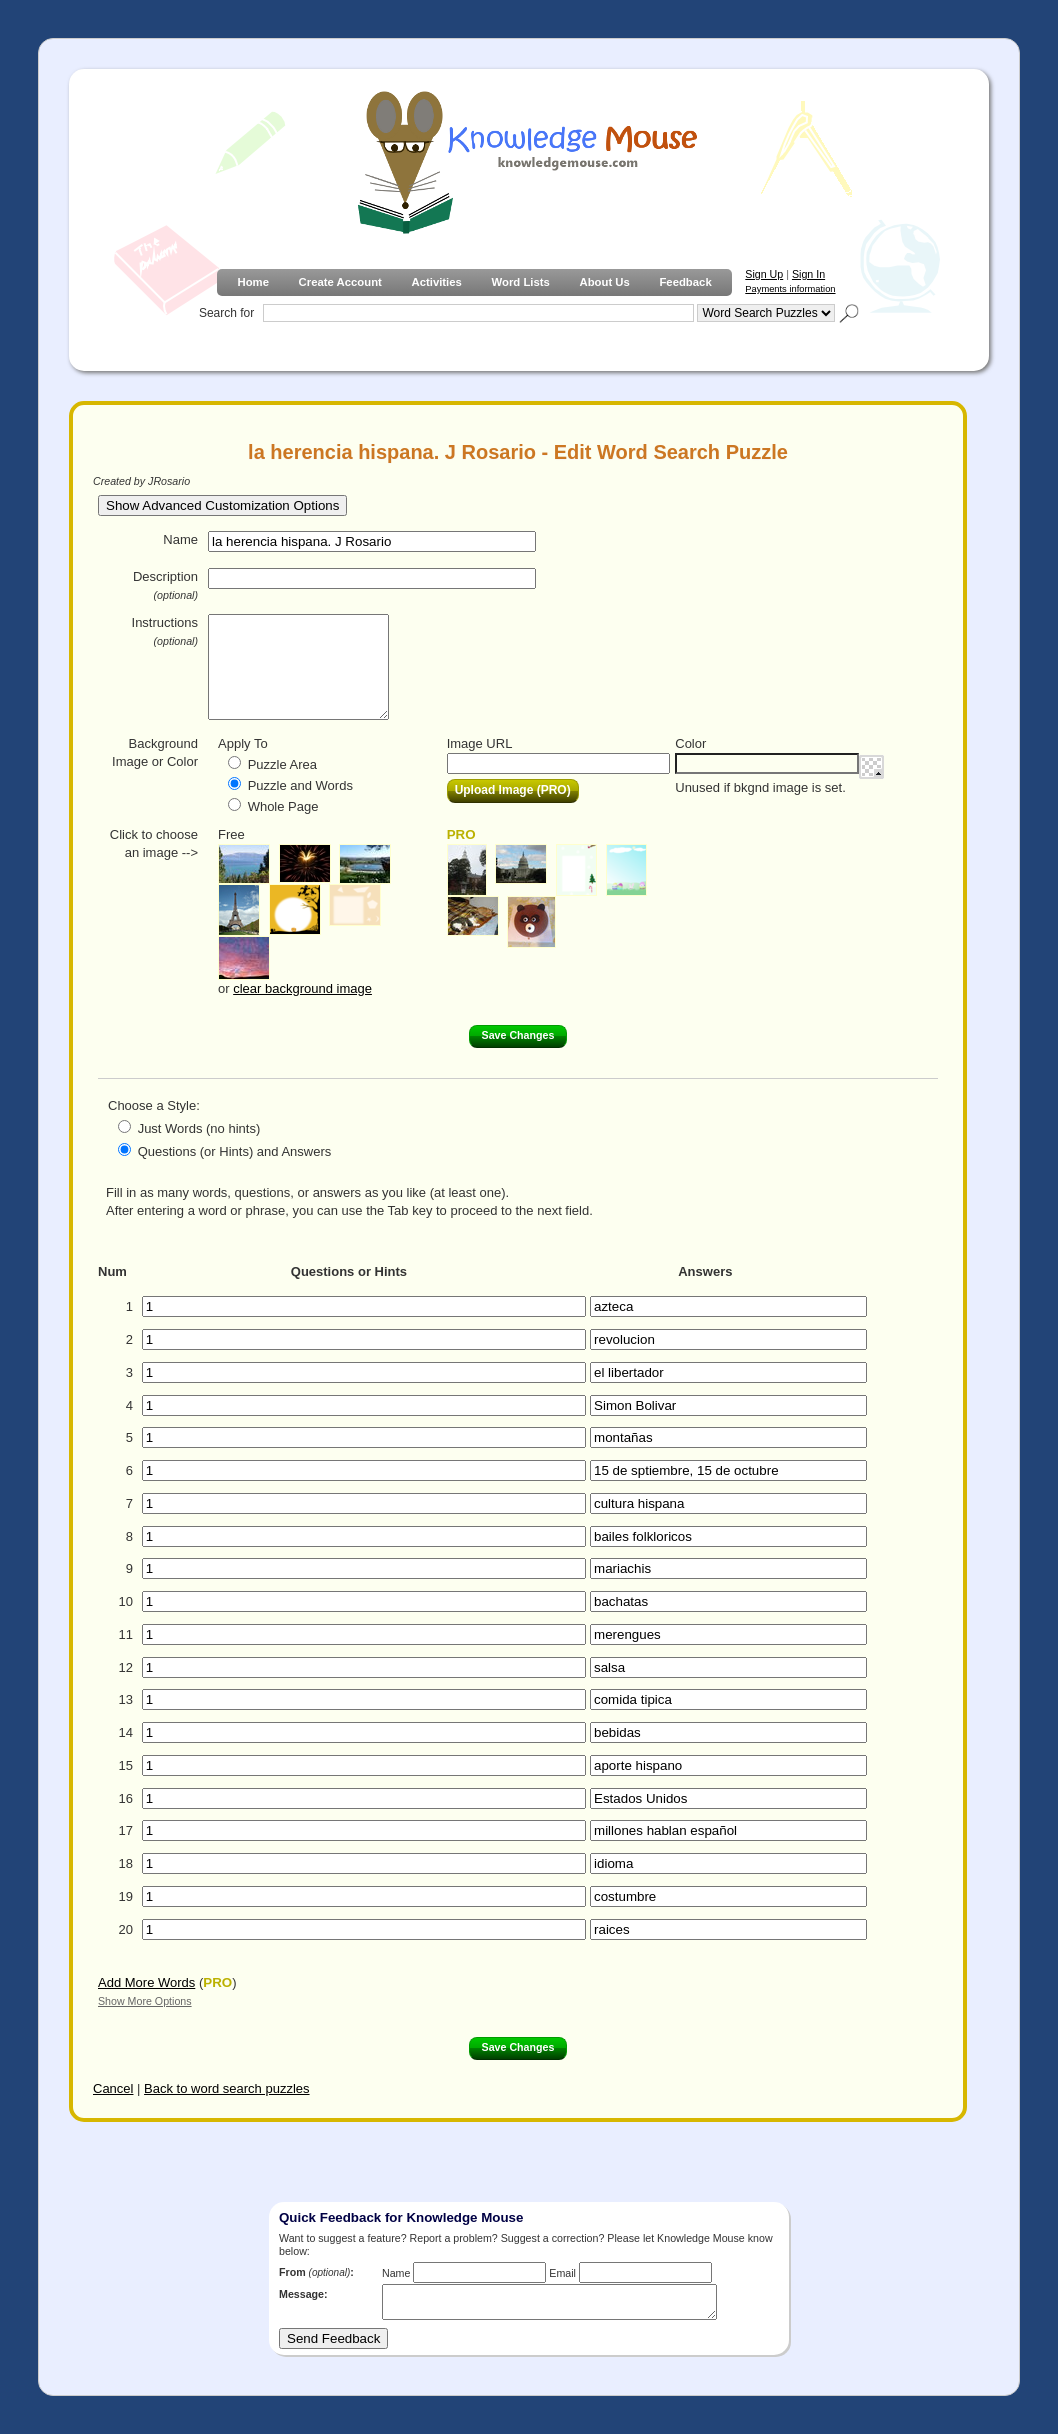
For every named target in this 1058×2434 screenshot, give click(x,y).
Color (690, 743)
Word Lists (521, 282)
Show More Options (145, 2001)
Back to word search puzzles (226, 2088)
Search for (226, 313)
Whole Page (283, 806)
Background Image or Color (155, 752)
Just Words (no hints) (199, 1128)
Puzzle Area (282, 764)
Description (165, 585)
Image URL (480, 743)
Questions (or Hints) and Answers (235, 1151)
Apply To (243, 743)
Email (562, 2273)
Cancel (113, 2088)
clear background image (302, 988)
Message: (303, 2294)
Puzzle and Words (300, 785)
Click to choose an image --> (154, 843)
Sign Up (764, 274)
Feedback (685, 282)
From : (316, 2272)
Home (252, 282)
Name (180, 539)
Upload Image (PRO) (513, 790)
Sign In (808, 274)
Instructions (165, 631)
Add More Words (146, 1982)
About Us (604, 282)
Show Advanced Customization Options (222, 505)
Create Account (340, 282)
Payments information (790, 289)
